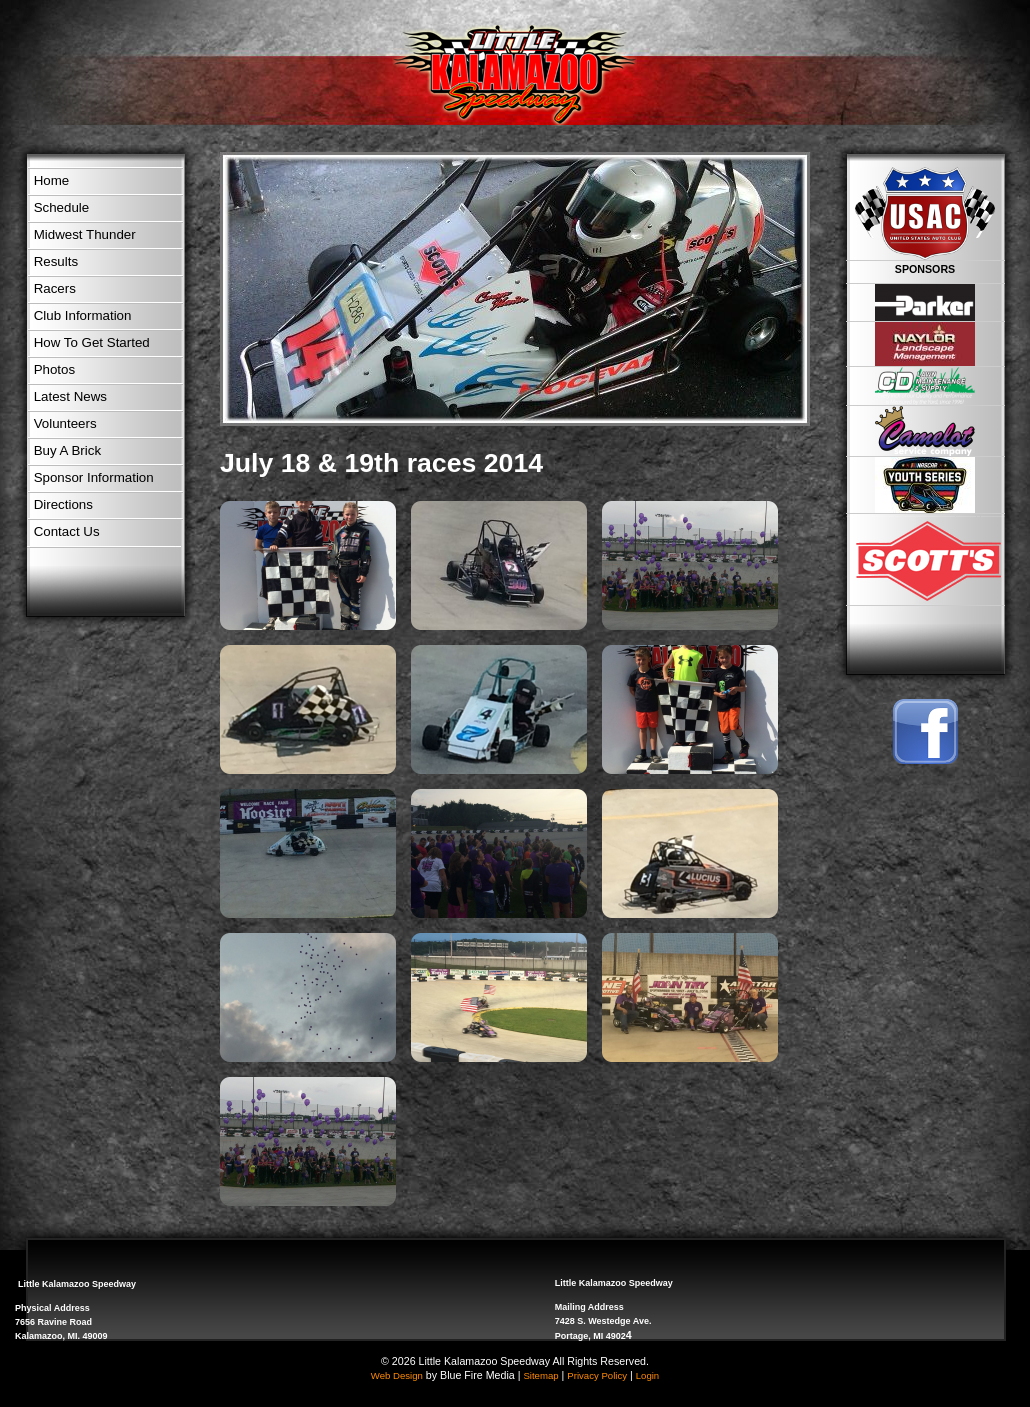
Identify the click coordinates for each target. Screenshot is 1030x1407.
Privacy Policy (597, 1375)
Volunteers (65, 423)
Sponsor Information (94, 477)
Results (56, 261)
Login (647, 1375)
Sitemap (540, 1375)
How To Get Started (92, 342)
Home (52, 180)
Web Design (397, 1375)
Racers (55, 288)
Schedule (62, 207)
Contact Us (67, 531)
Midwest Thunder (85, 234)
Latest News (70, 396)
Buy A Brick (67, 450)
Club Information (83, 315)
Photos (55, 369)
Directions (63, 504)
